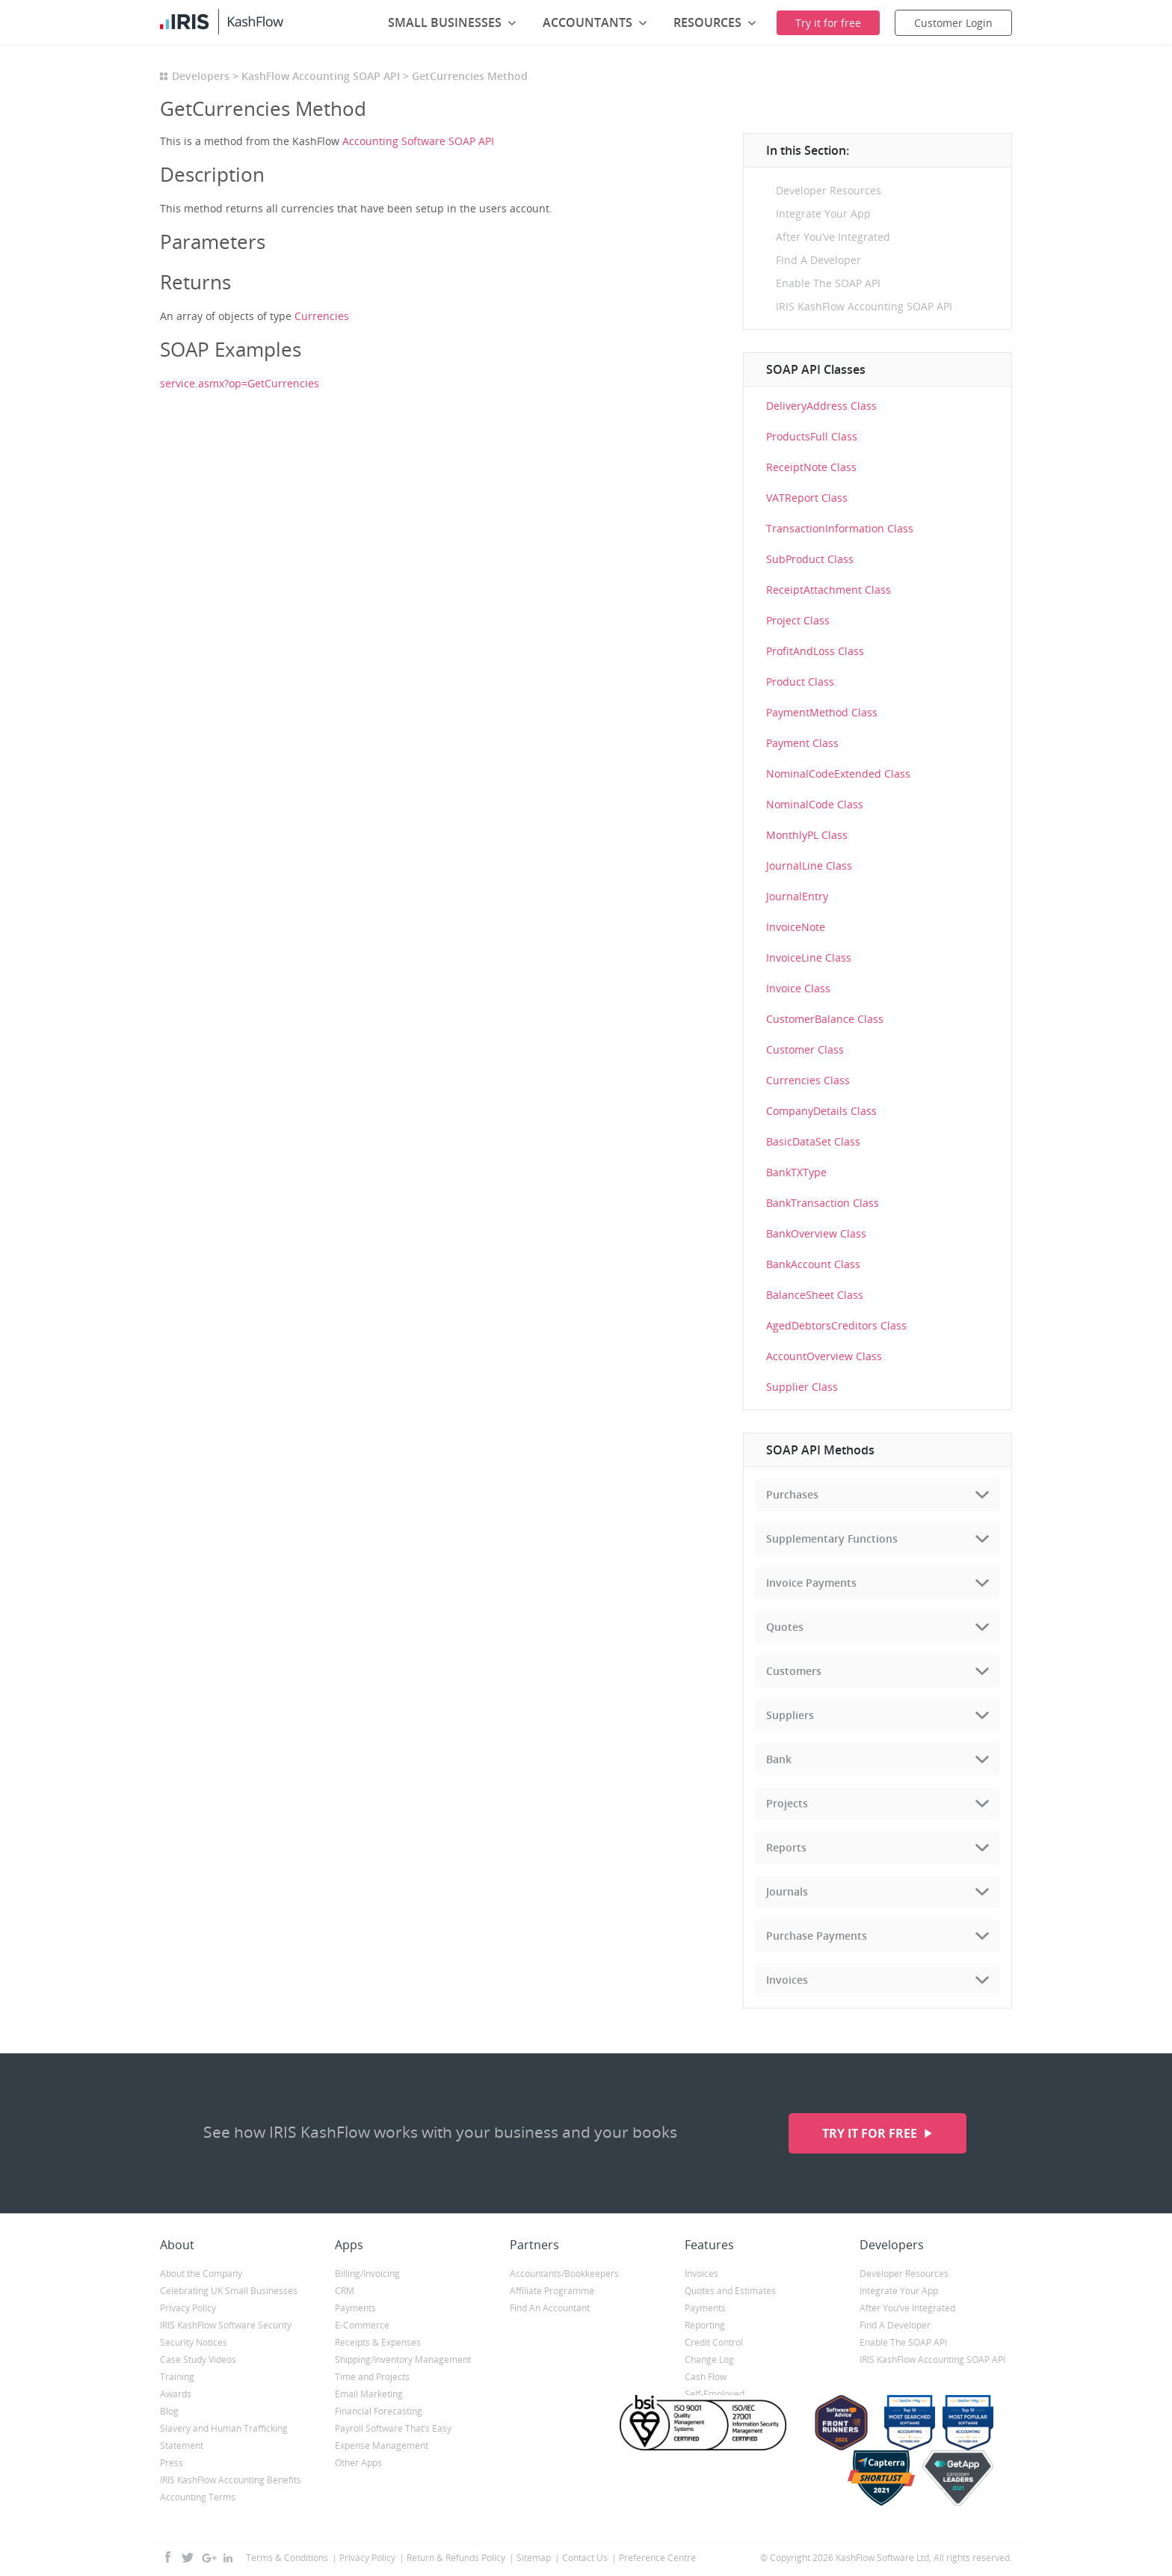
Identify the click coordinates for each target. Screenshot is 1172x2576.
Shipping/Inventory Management (403, 2359)
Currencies (321, 316)
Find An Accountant (550, 2308)
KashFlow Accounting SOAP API (320, 76)
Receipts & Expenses (378, 2342)
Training (177, 2376)
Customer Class (805, 1049)
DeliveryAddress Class (821, 406)
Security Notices (193, 2342)
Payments (355, 2308)
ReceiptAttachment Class (828, 589)
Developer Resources (828, 190)
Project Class (798, 620)
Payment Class (802, 743)
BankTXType (796, 1172)
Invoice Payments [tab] (811, 1583)
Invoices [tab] (787, 1980)
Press (171, 2462)
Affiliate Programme (552, 2290)
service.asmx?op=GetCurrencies (239, 383)
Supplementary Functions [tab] (832, 1538)
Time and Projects (372, 2376)
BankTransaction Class (822, 1203)
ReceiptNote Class (811, 467)
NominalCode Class (814, 804)
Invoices (701, 2273)
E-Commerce (362, 2325)
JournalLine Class (809, 865)
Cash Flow (706, 2376)
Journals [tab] (787, 1891)
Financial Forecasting (378, 2411)
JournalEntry (797, 896)
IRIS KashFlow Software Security (226, 2325)
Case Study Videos (198, 2359)
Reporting (705, 2325)
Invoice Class (798, 988)
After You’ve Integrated (833, 237)
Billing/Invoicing (367, 2273)
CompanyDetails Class (821, 1111)
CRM (344, 2290)
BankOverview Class (816, 1233)
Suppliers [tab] (790, 1715)
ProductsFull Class (811, 436)
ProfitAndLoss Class (815, 651)
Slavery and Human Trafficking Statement (224, 2437)
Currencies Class (808, 1080)
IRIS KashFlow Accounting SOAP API (864, 306)
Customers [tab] (793, 1671)
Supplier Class (802, 1387)
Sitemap (533, 2557)
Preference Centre (657, 2557)
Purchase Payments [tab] (816, 1935)
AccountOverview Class (824, 1356)
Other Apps (358, 2462)
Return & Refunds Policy (456, 2557)
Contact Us (585, 2557)
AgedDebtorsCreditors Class (836, 1325)
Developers (200, 76)
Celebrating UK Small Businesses (228, 2290)
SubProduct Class (810, 559)
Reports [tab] (786, 1847)
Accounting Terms (197, 2497)
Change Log (709, 2359)
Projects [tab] (787, 1803)
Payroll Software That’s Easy (393, 2428)
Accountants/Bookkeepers (564, 2273)
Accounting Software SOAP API (418, 141)
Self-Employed (714, 2394)
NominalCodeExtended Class (838, 773)
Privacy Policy (188, 2308)
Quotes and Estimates (730, 2290)
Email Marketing (369, 2394)
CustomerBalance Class (824, 1019)
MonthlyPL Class (807, 835)
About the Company (201, 2273)
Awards (175, 2394)
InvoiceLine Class (808, 957)
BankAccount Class (813, 1264)
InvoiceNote (795, 927)
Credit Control (714, 2342)
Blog (169, 2411)
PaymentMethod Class (822, 712)
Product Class (800, 681)
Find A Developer (818, 260)
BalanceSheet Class (814, 1295)
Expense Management (381, 2445)
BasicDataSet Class (813, 1141)
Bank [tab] (779, 1759)
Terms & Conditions (287, 2557)
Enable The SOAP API (828, 283)
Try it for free (871, 2133)
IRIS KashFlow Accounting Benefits (230, 2480)
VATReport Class (807, 498)
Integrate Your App (823, 213)
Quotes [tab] (785, 1627)
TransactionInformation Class (839, 528)
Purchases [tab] (792, 1494)
